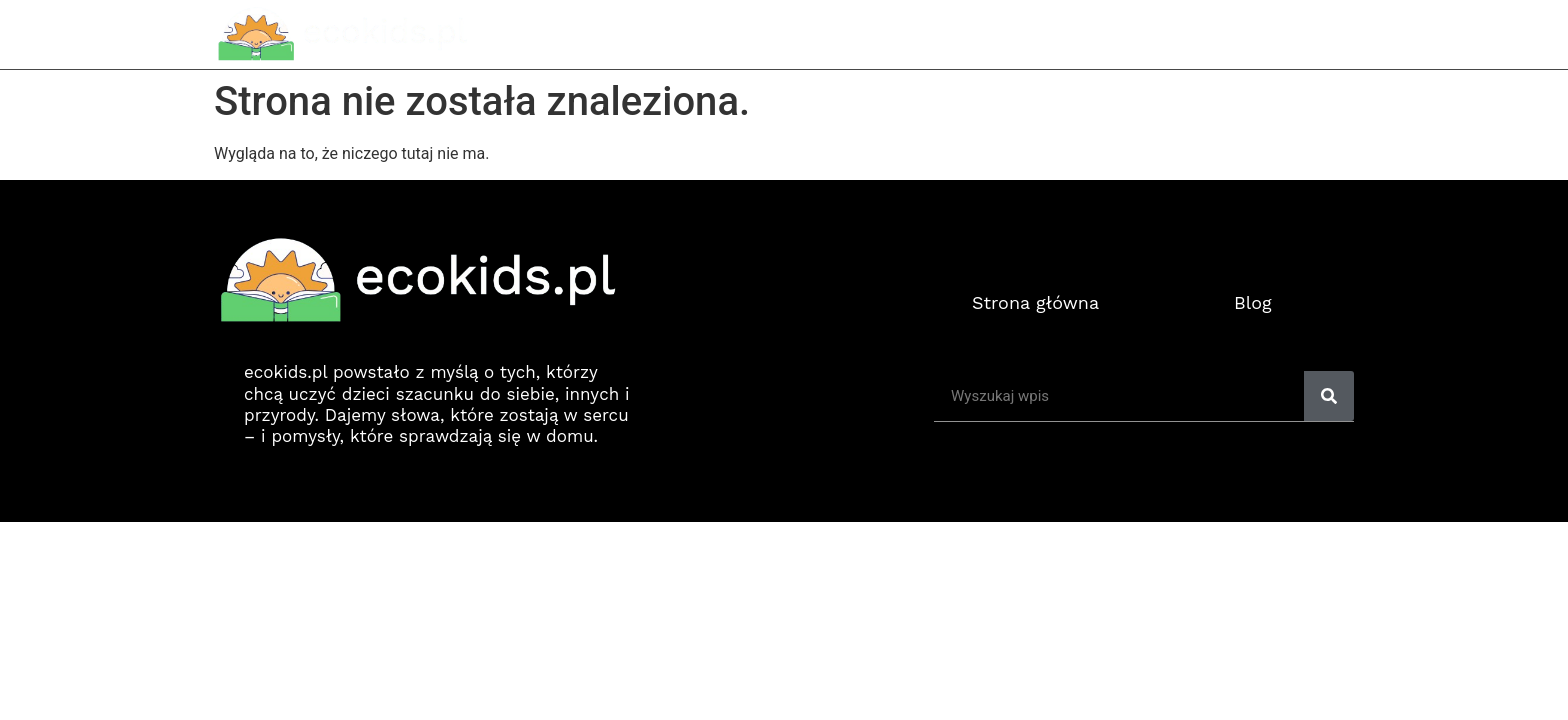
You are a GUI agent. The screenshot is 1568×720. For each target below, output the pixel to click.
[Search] (1329, 396)
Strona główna (1097, 34)
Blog (1253, 302)
